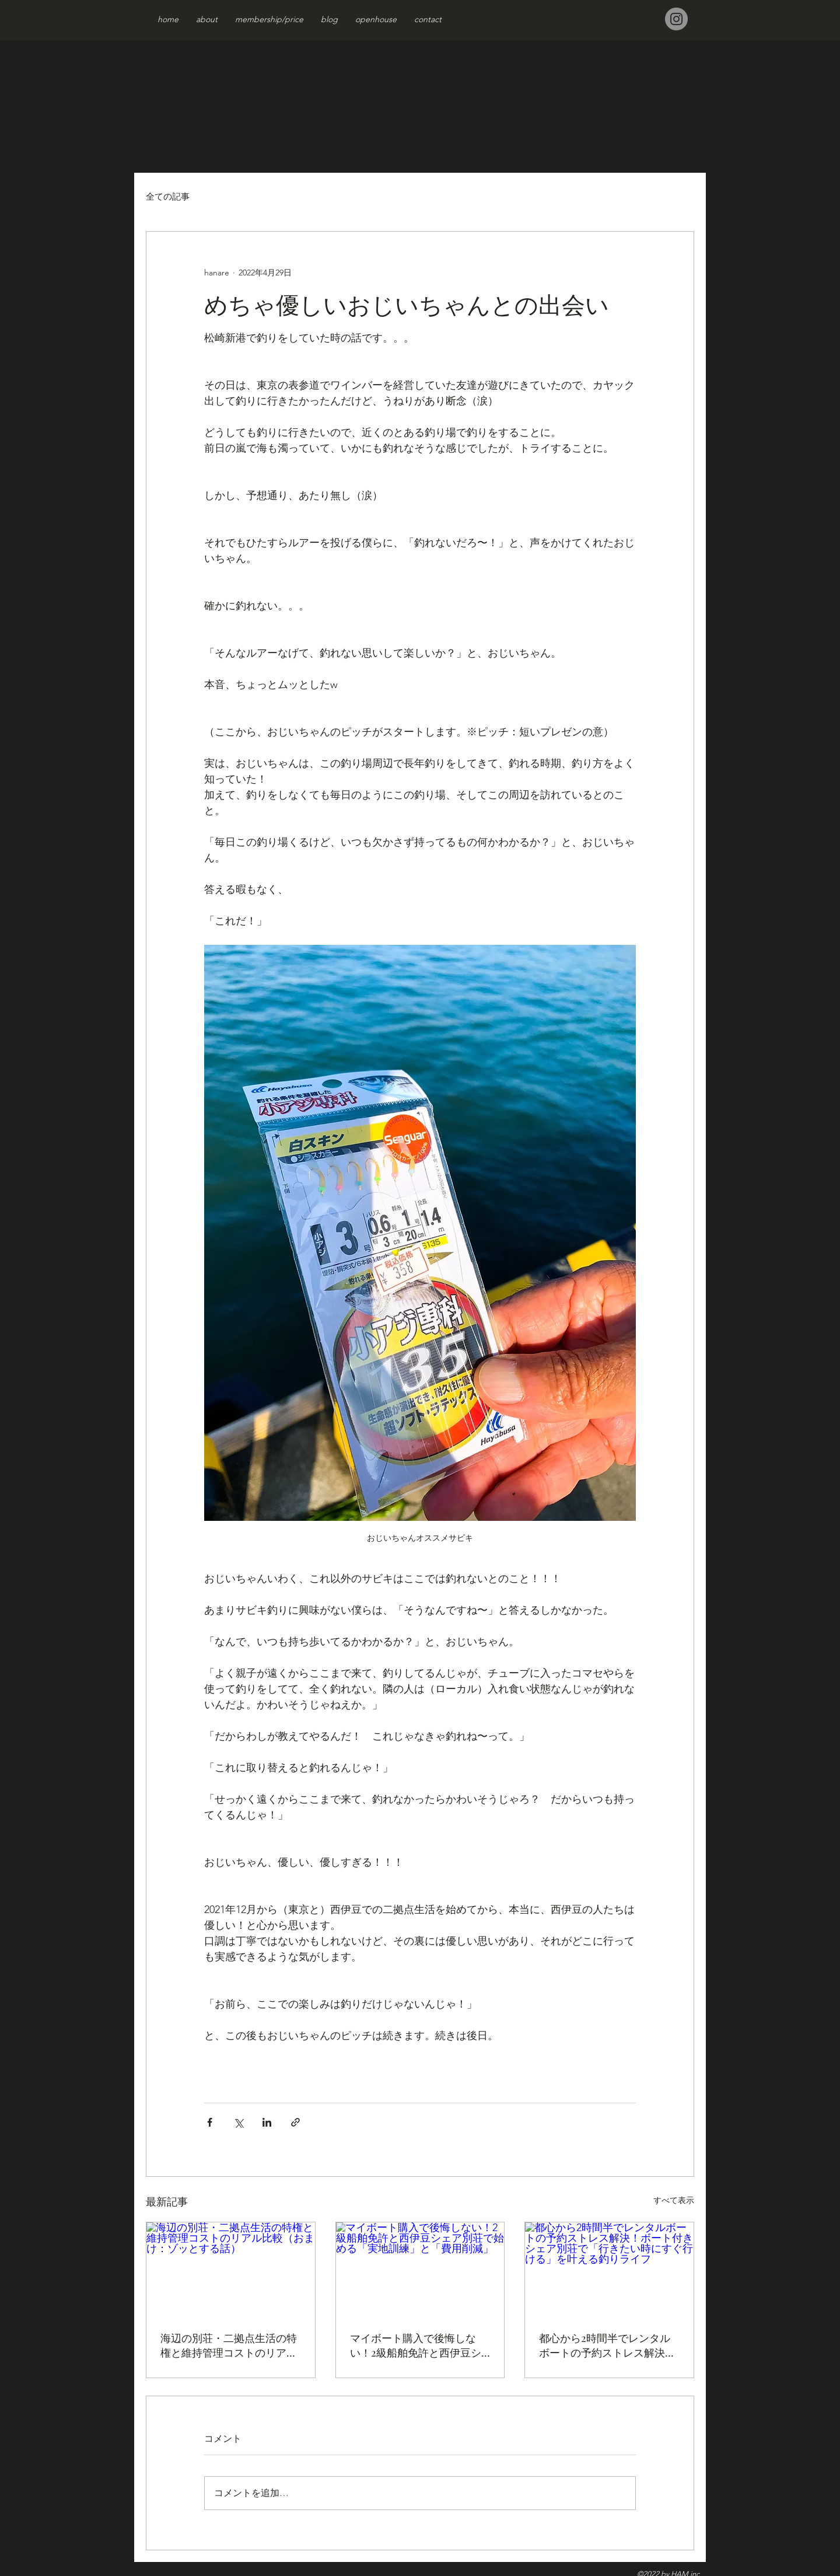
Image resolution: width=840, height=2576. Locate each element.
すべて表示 (673, 2200)
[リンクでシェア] (295, 2122)
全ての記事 (168, 196)
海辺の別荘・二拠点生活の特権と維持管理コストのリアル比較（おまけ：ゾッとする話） (228, 2345)
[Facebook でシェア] (209, 2122)
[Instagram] (676, 19)
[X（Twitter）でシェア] (238, 2122)
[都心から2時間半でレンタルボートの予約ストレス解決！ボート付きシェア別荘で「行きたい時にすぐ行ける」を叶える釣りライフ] (609, 2269)
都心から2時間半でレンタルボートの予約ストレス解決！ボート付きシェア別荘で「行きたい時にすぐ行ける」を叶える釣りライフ (607, 2345)
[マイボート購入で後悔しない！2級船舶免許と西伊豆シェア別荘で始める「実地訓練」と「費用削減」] (420, 2269)
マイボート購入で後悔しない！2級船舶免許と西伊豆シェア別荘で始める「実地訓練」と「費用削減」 (415, 2345)
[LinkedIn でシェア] (266, 2122)
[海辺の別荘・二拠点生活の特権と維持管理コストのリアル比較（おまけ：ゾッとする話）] (230, 2269)
